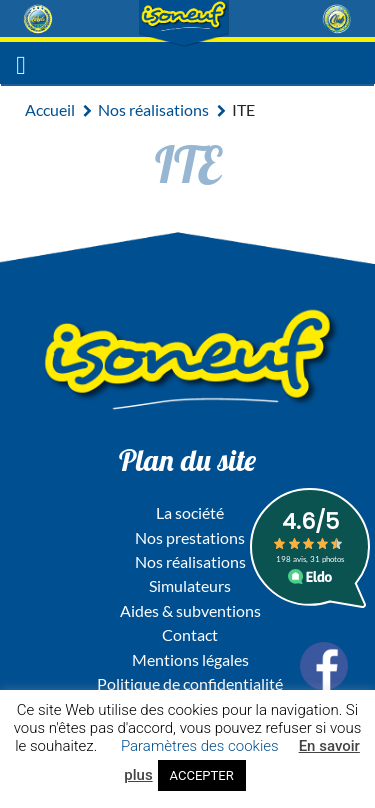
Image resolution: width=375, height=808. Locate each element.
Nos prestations (190, 537)
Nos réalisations (153, 109)
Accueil (50, 109)
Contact (190, 634)
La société (190, 512)
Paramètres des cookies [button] (200, 746)
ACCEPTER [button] (202, 775)
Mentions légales (190, 659)
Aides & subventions (190, 610)
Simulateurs (190, 585)
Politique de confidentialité (190, 683)
